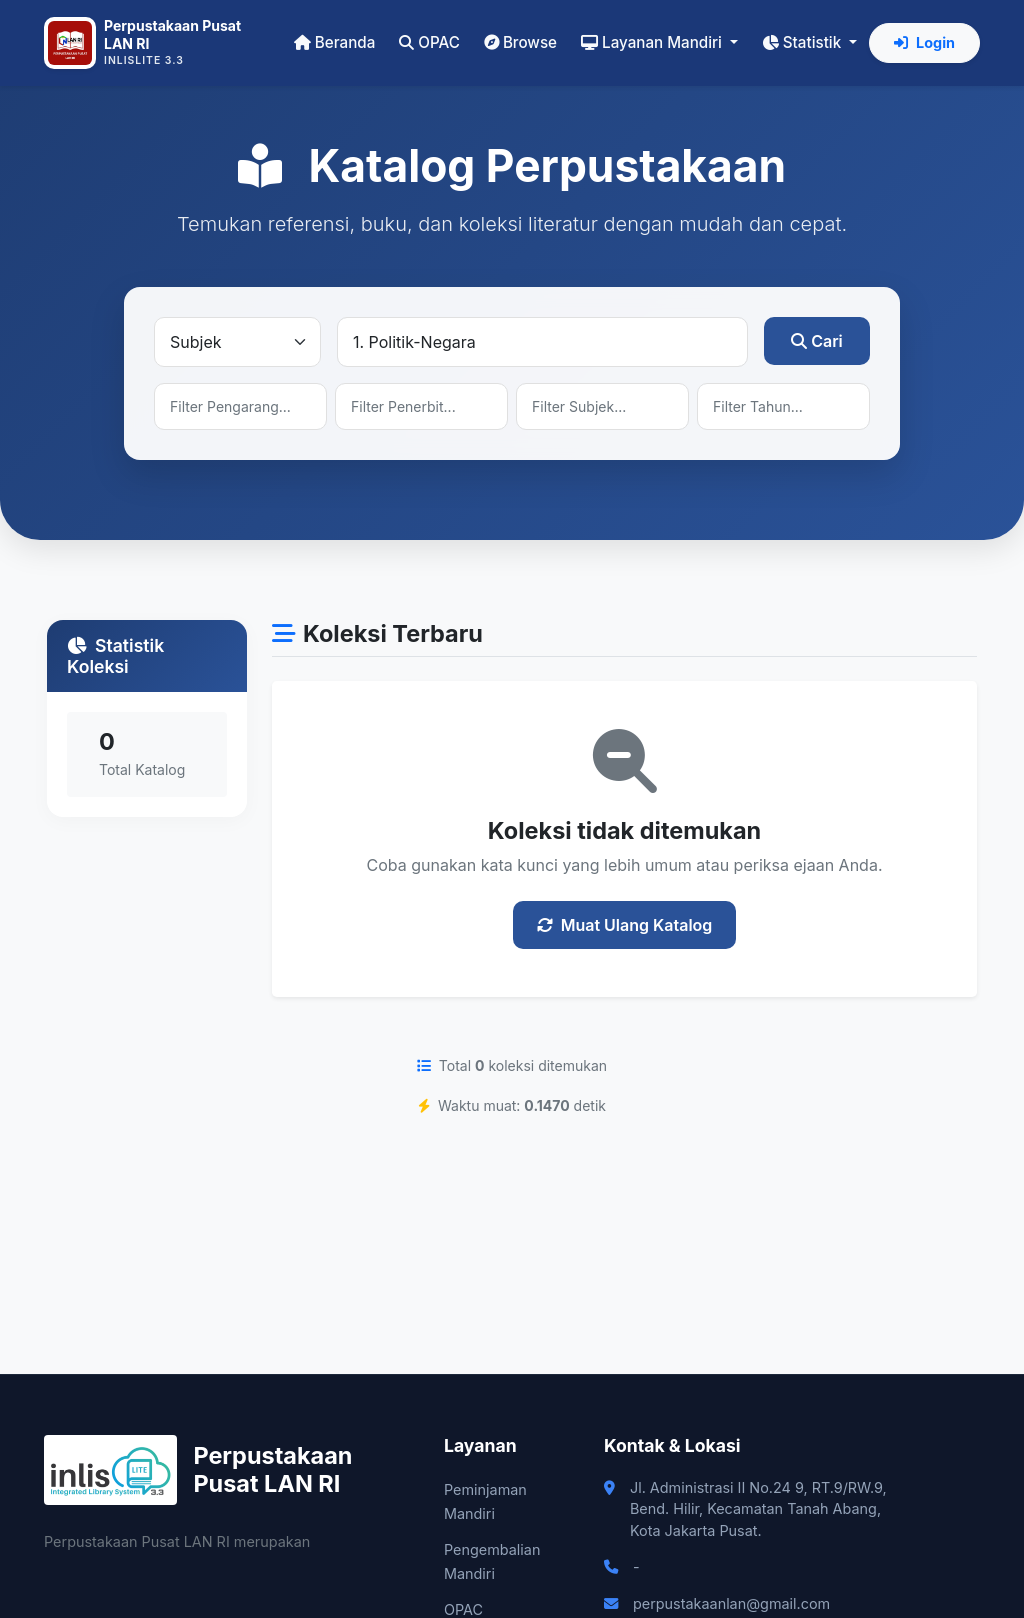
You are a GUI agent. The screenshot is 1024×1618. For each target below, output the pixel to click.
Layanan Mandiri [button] (653, 42)
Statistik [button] (803, 42)
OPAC (429, 42)
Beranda (334, 42)
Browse (520, 42)
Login (924, 42)
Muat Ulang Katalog (625, 925)
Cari (817, 341)
